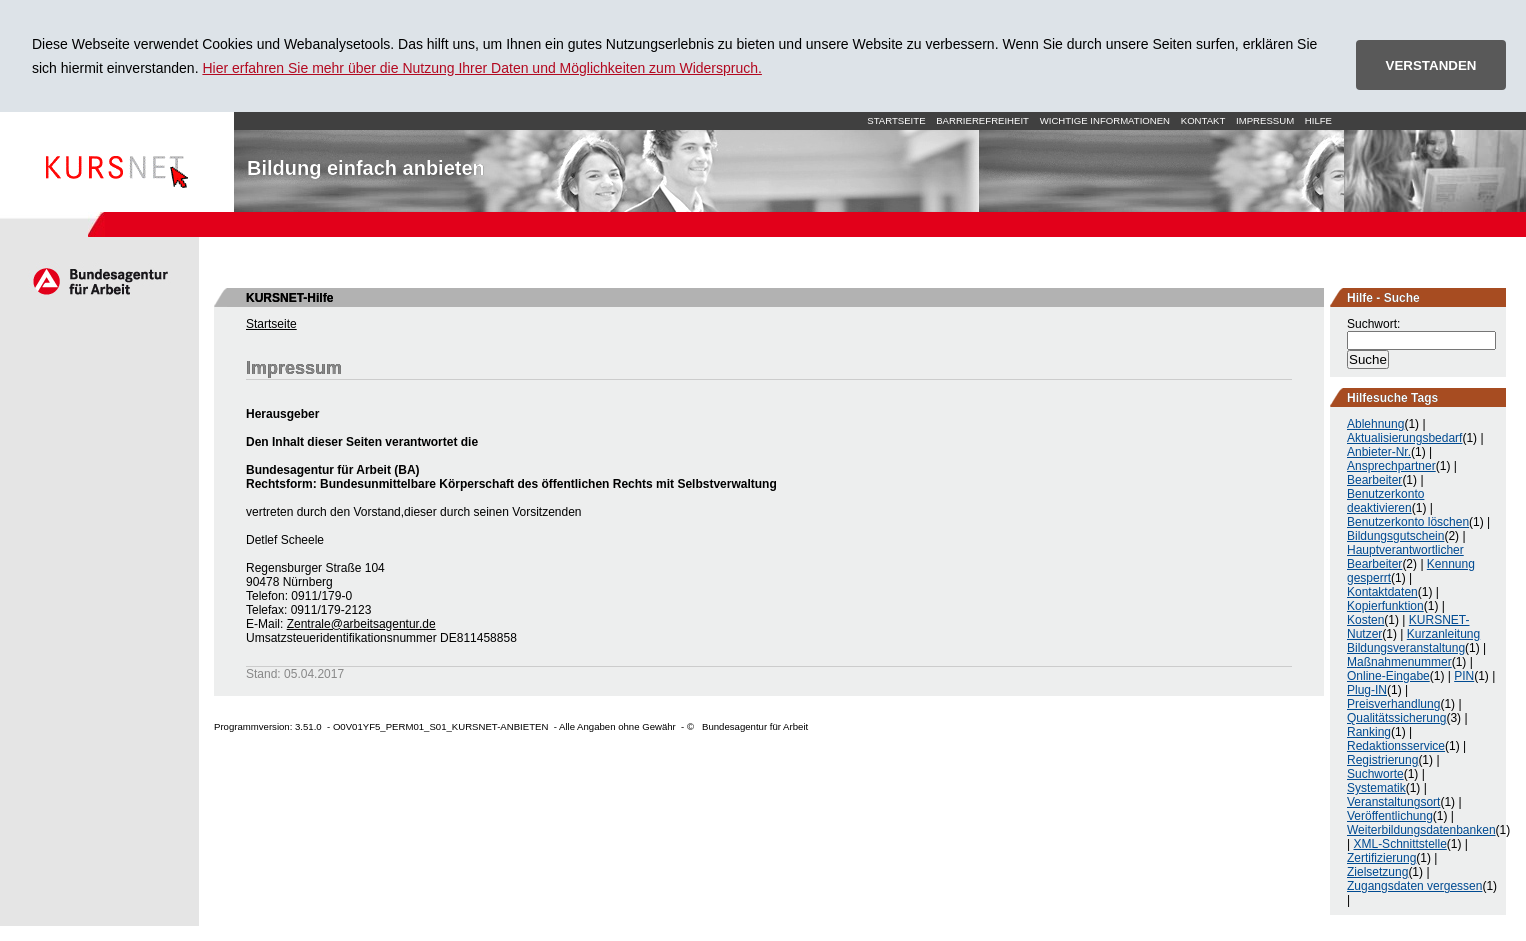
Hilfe (1318, 120)
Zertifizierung (1381, 858)
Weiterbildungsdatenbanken (1421, 830)
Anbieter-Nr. (1379, 452)
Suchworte (1375, 774)
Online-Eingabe (1388, 676)
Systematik (1376, 788)
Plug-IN (1367, 690)
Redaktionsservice (1396, 746)
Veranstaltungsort (1393, 802)
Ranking (1369, 732)
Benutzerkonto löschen (1408, 522)
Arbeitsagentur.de (99, 281)
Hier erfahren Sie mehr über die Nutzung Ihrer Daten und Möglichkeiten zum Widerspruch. (482, 68)
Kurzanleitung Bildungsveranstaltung (1413, 641)
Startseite (117, 162)
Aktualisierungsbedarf (1404, 438)
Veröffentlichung (1390, 816)
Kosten (1365, 620)
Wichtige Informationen (1105, 120)
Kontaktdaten (1382, 592)
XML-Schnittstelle (1399, 844)
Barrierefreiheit (982, 120)
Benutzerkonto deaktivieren (1385, 501)
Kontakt (1203, 120)
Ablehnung (1375, 424)
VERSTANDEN (1431, 65)
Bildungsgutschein (1395, 536)
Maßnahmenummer (1399, 662)
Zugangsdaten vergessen (1414, 886)
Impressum (1265, 120)
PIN (1464, 676)
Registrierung (1382, 760)
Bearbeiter (1374, 480)
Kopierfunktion (1385, 606)
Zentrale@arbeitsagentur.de (361, 624)
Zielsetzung (1377, 872)
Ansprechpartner (1391, 466)
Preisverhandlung (1393, 704)
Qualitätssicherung (1396, 718)
